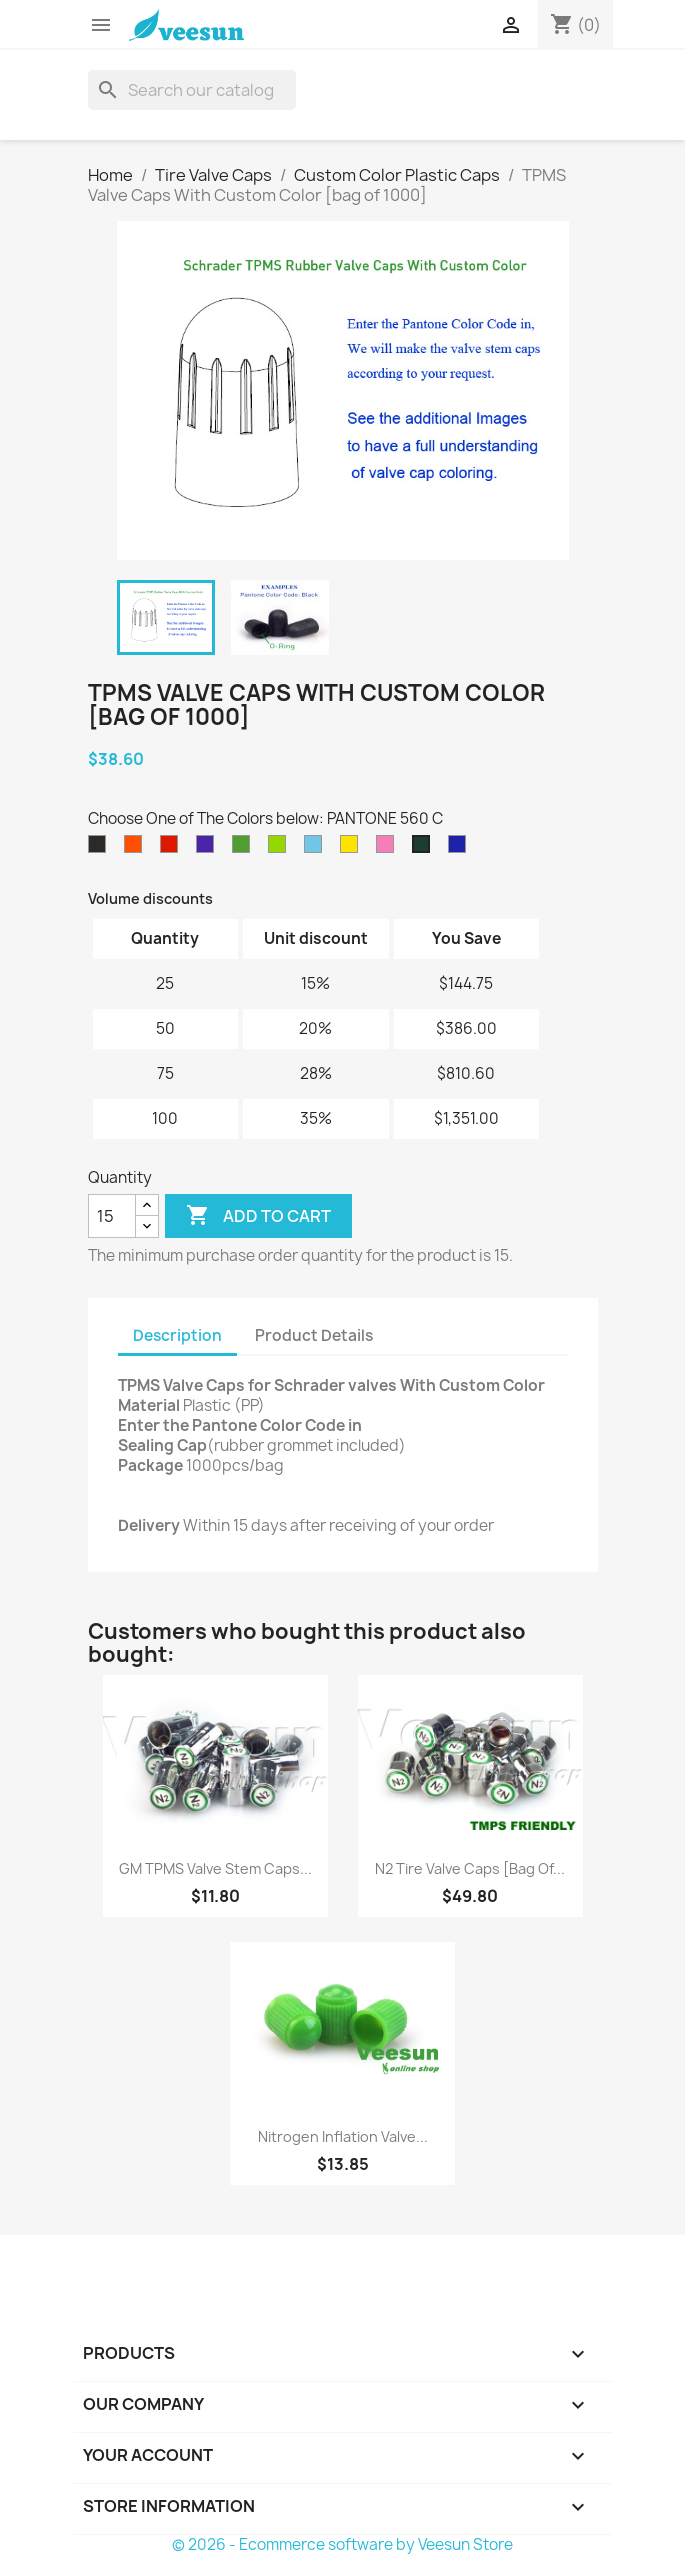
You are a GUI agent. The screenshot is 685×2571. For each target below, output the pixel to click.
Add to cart (258, 1216)
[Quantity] (112, 1216)
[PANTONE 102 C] (353, 849)
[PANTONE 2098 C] (209, 849)
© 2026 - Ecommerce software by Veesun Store (342, 2544)
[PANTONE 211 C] (389, 849)
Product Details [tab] (314, 1335)
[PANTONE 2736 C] (461, 849)
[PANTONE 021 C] (137, 849)
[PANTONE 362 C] (245, 849)
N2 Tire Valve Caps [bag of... (470, 1868)
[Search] (192, 90)
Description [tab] (177, 1335)
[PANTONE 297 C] (317, 849)
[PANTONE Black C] (101, 849)
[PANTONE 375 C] (281, 849)
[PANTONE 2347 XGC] (173, 849)
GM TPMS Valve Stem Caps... (215, 1868)
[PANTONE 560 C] (425, 849)
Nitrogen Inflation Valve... (343, 2136)
